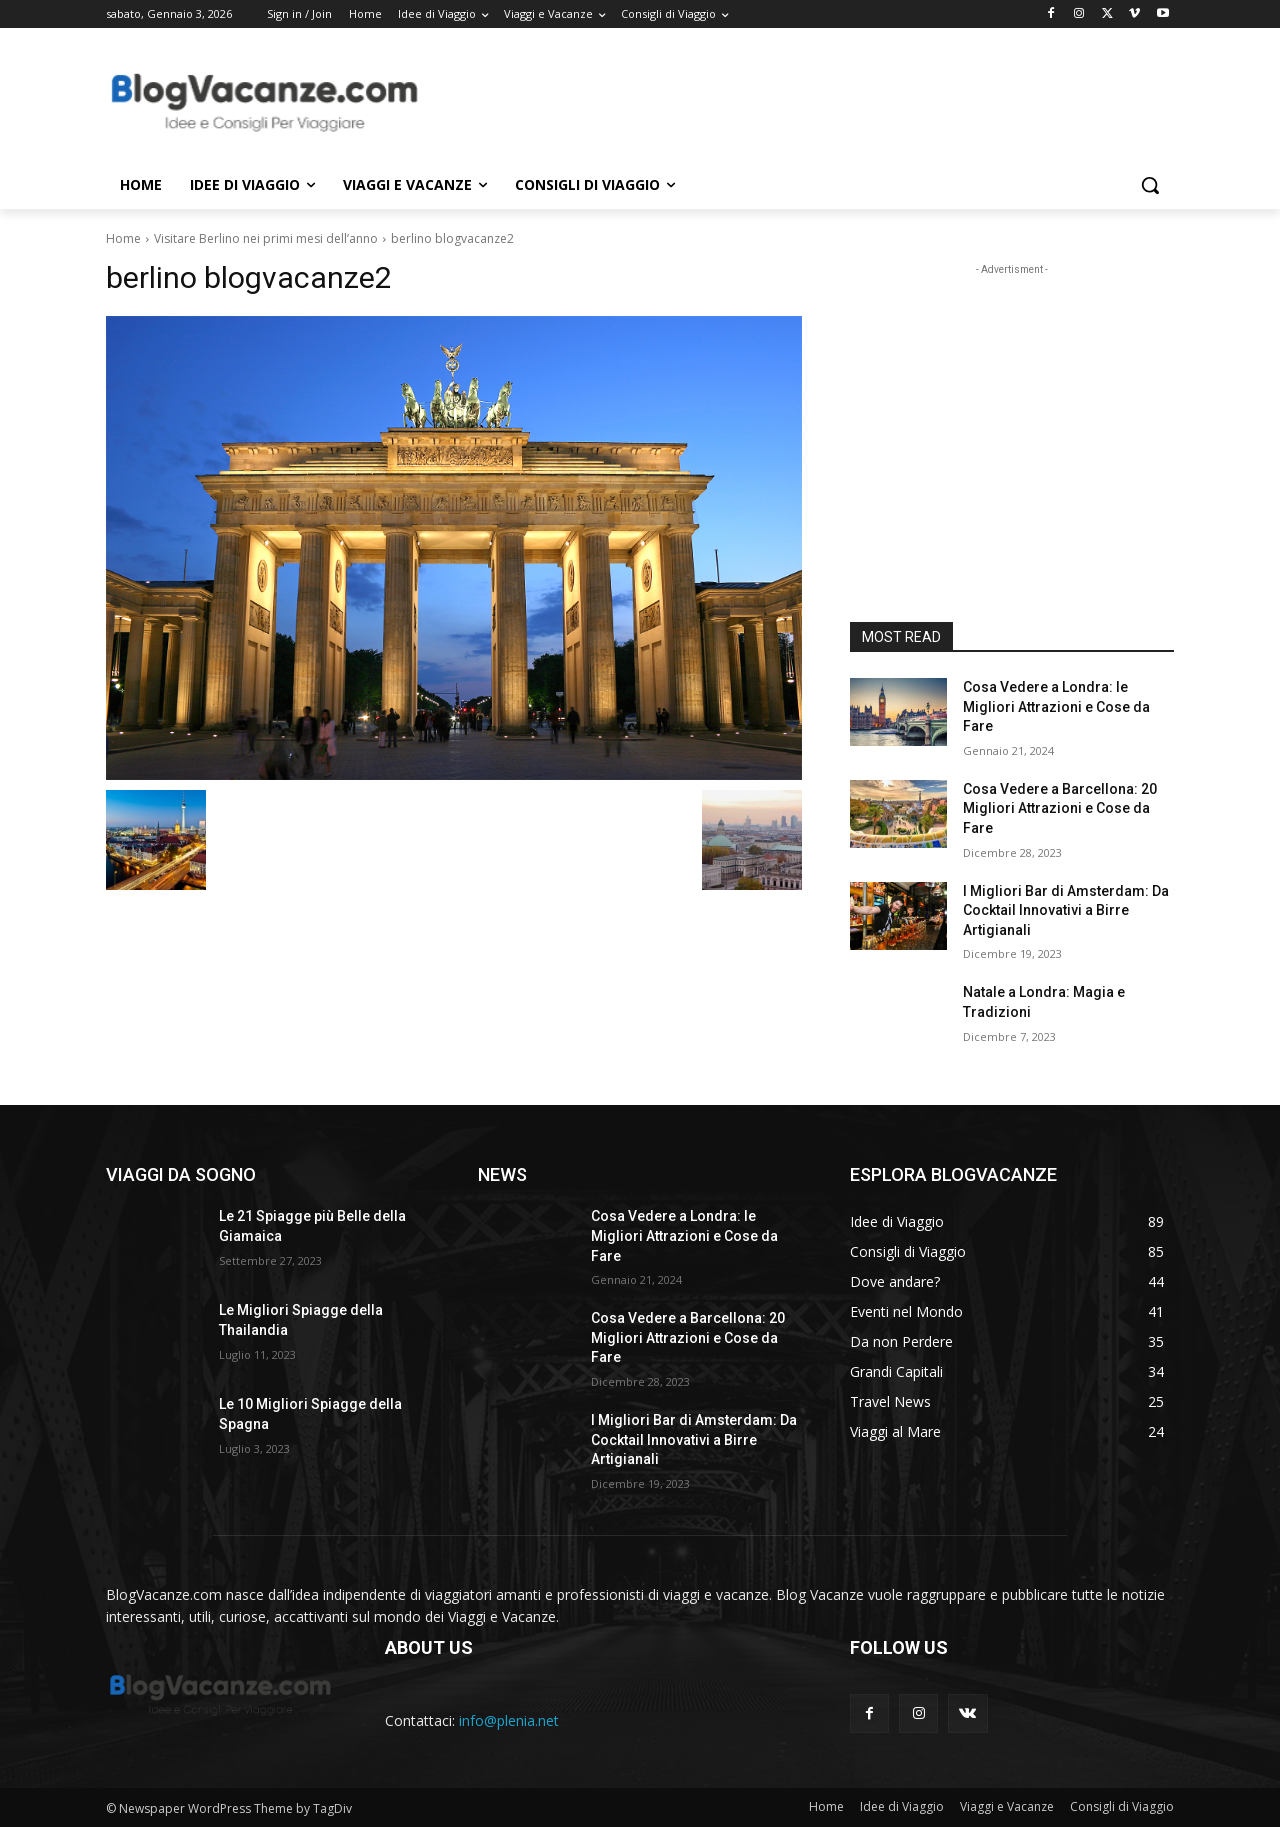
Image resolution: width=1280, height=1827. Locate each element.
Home (123, 238)
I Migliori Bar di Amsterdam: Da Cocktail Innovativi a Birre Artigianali (1066, 910)
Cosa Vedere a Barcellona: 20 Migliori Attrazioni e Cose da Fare (1060, 808)
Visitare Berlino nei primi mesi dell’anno (266, 238)
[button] (1150, 185)
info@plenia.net (509, 1720)
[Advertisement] (790, 101)
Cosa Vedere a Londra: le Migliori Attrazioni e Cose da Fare (1056, 706)
